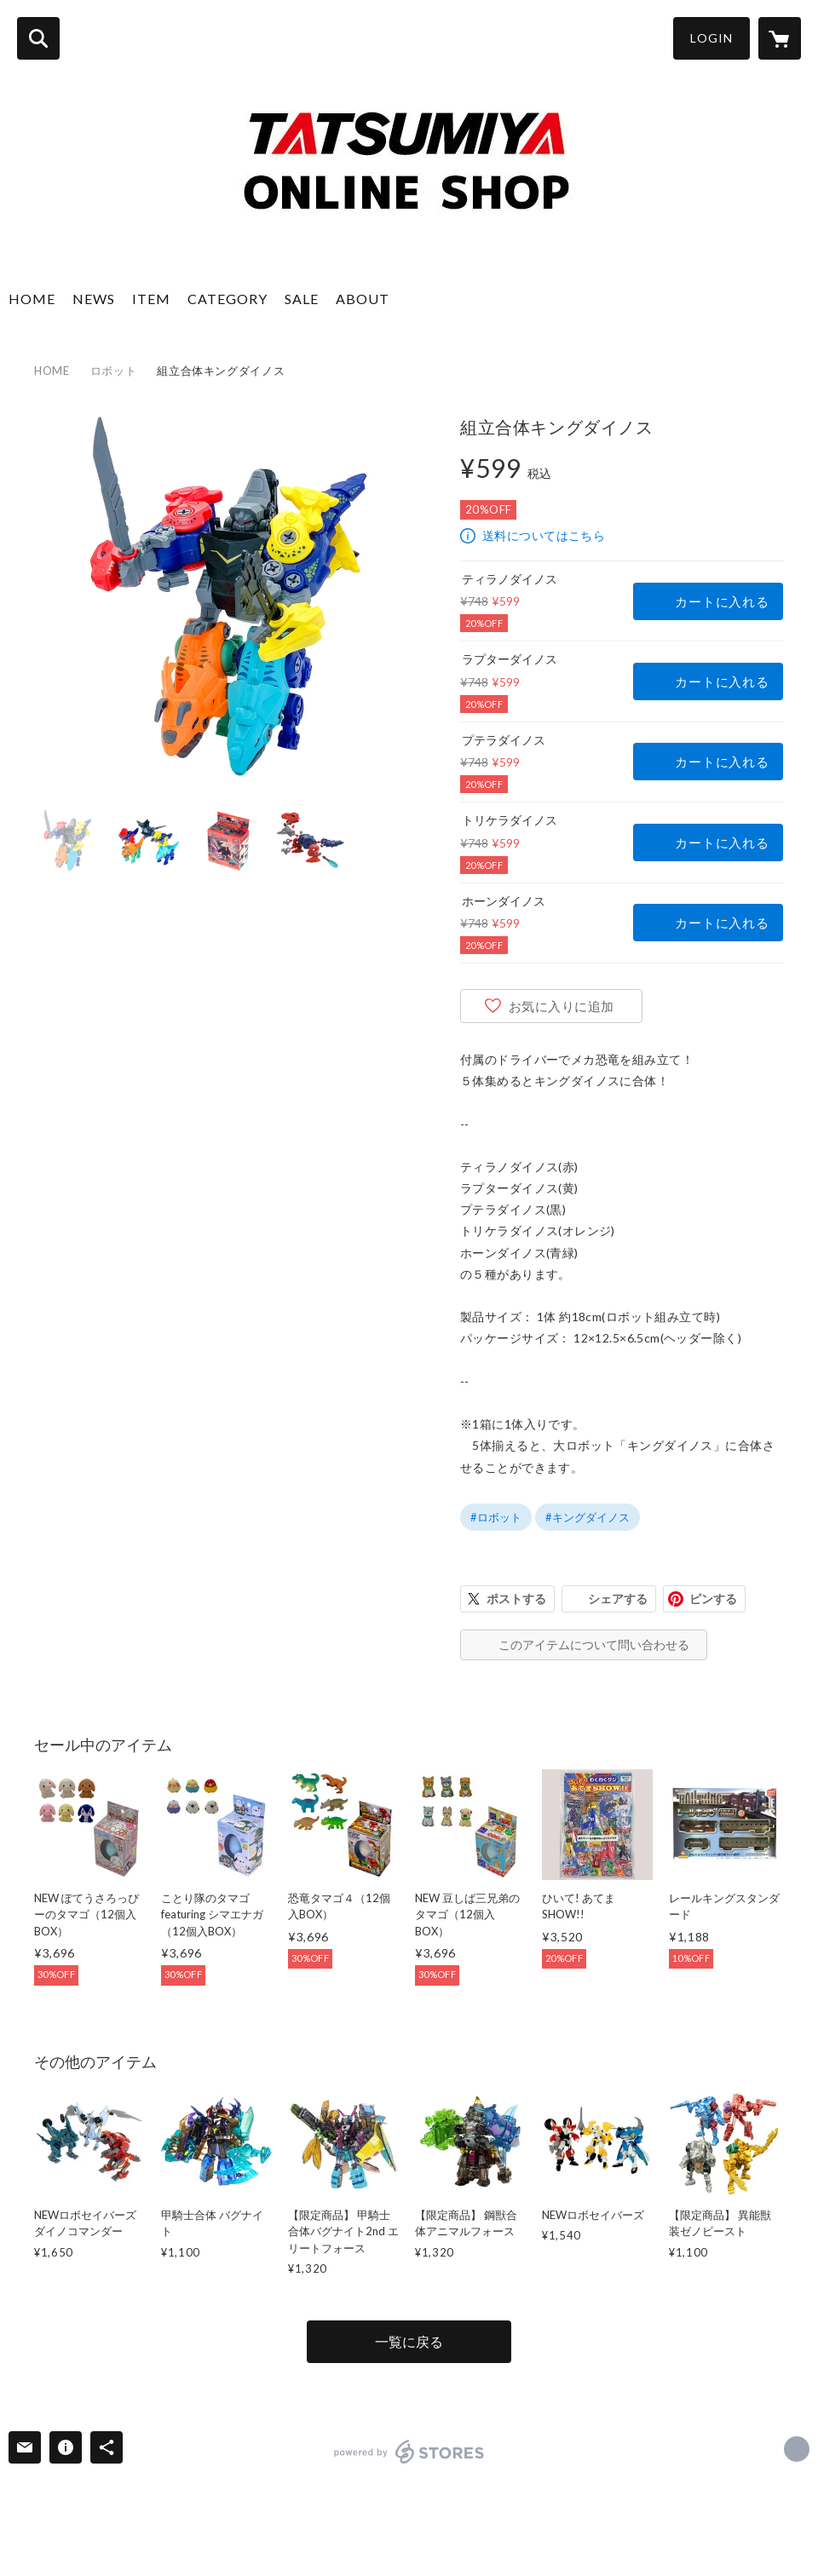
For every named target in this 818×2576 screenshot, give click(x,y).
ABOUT (362, 298)
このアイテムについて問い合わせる (593, 1644)
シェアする (618, 1598)
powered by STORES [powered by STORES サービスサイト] (409, 2452)
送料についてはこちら (543, 535)
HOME (32, 298)
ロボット (113, 370)
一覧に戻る (409, 2341)
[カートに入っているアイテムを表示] (779, 38)
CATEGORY (227, 298)
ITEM (151, 298)
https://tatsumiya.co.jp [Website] (796, 2449)
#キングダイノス (587, 1517)
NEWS (93, 298)
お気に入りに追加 (561, 1006)
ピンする (713, 1598)
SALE (302, 298)
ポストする (516, 1598)
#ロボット (495, 1517)
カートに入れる (722, 601)
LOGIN (711, 38)
